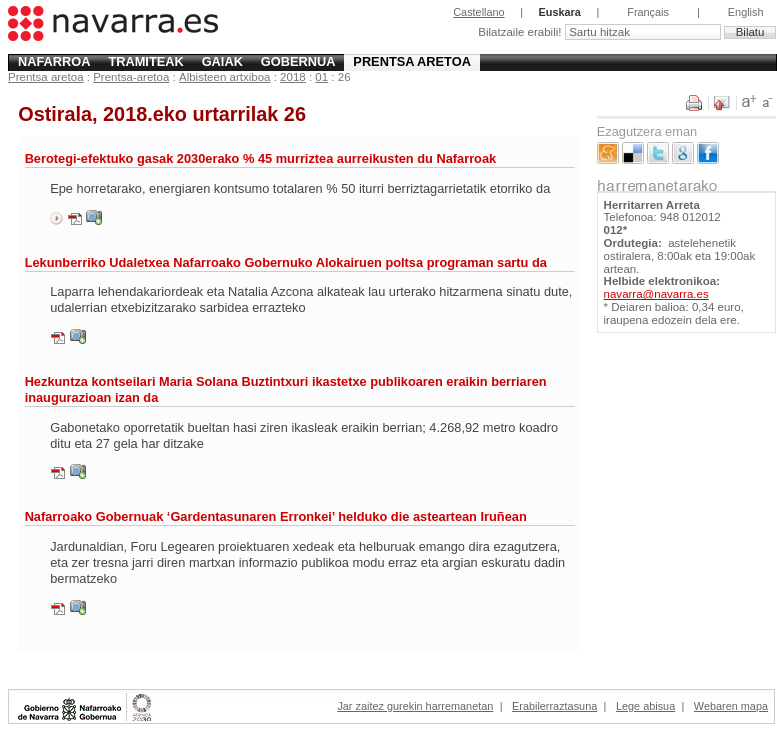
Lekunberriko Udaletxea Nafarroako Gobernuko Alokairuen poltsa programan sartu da (286, 262)
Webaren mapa (731, 706)
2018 (293, 77)
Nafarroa (54, 61)
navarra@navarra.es (656, 294)
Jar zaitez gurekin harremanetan (415, 706)
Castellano (478, 12)
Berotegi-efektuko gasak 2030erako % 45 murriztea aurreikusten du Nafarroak (261, 158)
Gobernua (298, 61)
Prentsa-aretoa (131, 77)
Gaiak (222, 61)
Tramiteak (145, 61)
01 (321, 77)
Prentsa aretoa (412, 61)
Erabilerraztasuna (554, 706)
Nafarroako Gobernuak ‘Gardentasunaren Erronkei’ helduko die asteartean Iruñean (276, 516)
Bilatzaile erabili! (521, 32)
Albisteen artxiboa (225, 77)
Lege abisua (645, 706)
